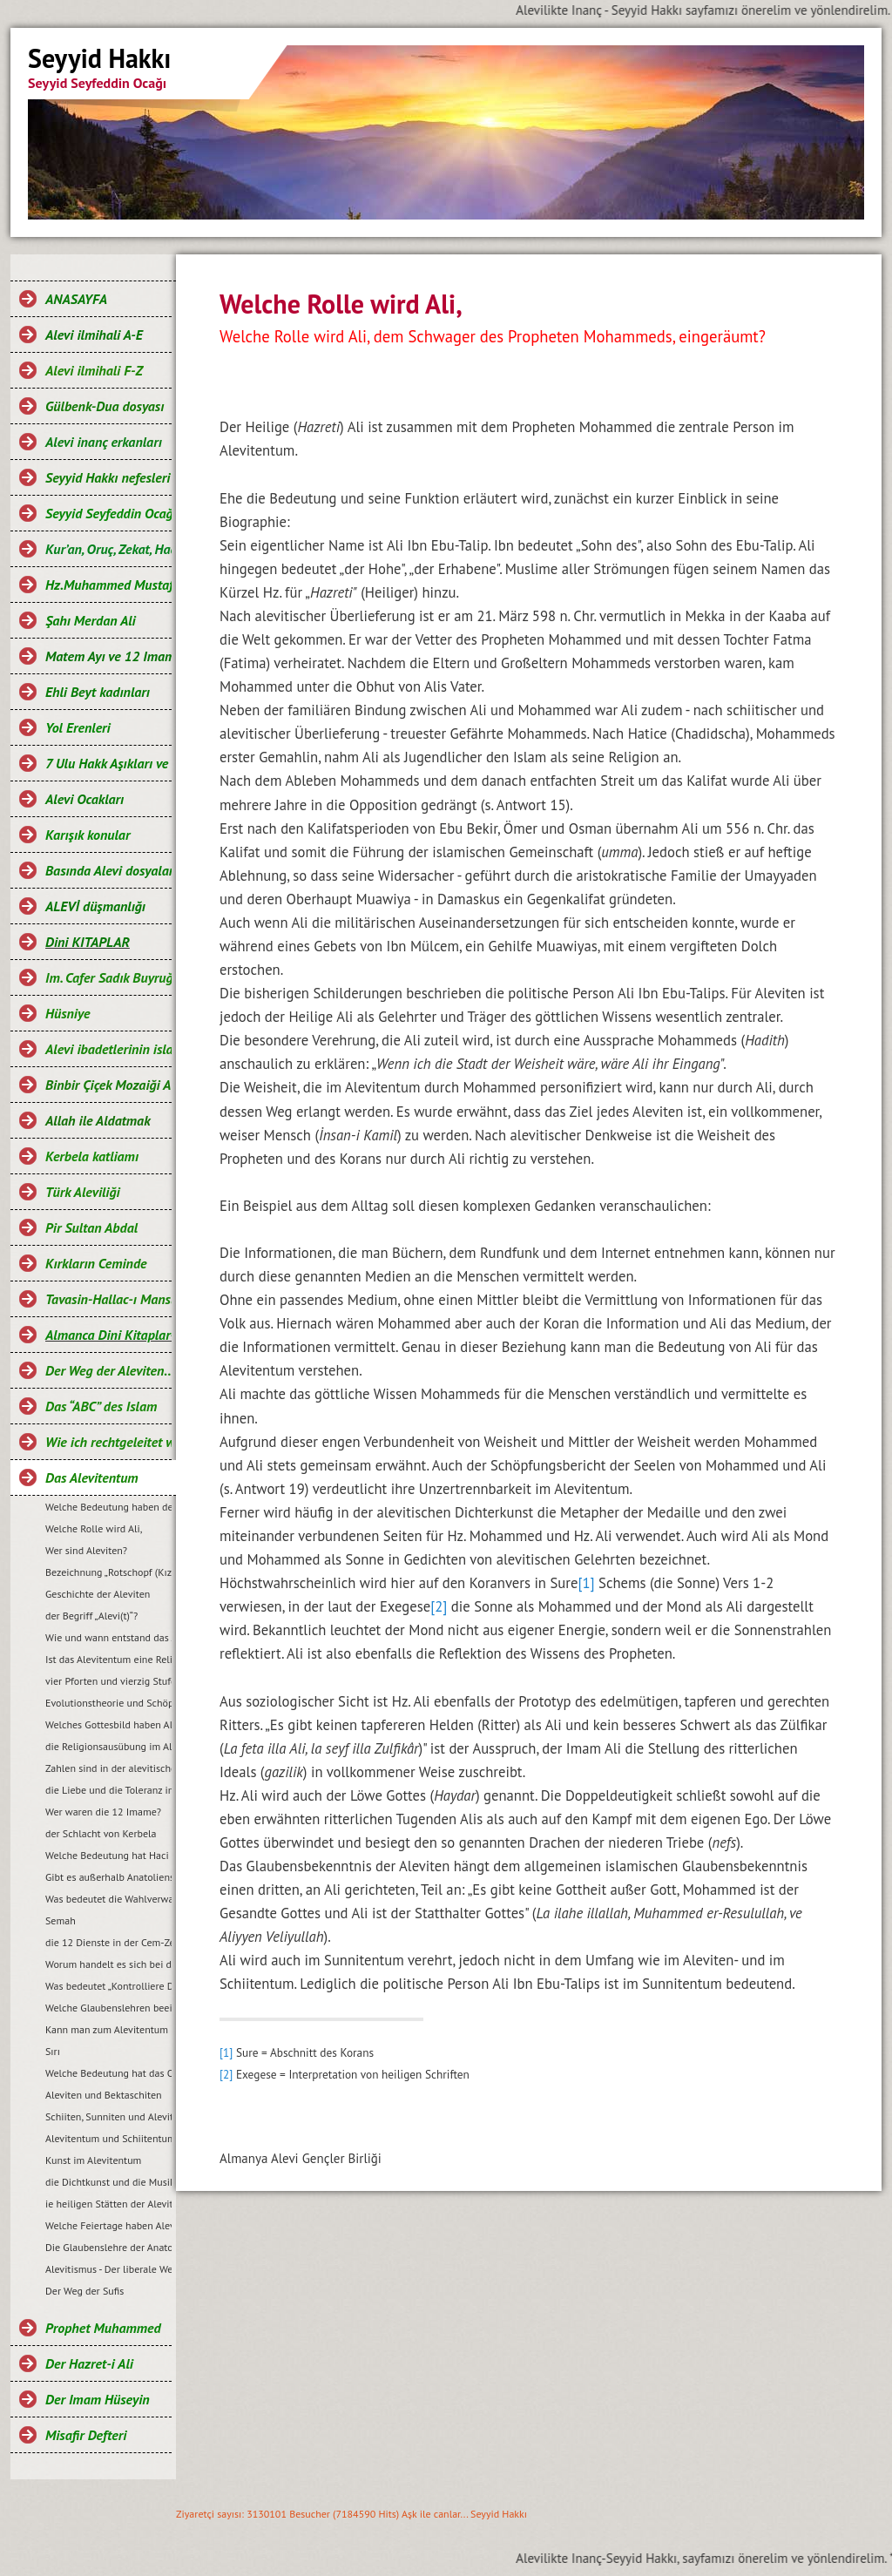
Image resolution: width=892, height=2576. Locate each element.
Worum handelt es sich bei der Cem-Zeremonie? (108, 1964)
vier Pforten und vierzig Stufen (108, 1680)
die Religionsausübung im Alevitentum (108, 1746)
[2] (438, 1606)
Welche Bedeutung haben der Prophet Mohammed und (108, 1506)
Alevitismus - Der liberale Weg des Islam (108, 2268)
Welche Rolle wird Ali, (93, 1528)
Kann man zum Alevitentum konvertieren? (108, 2029)
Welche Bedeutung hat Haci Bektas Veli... (108, 1855)
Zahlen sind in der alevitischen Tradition (108, 1768)
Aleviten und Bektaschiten (103, 2094)
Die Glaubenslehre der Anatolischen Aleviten (108, 2247)
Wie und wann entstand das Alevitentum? (108, 1637)
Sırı (52, 2051)
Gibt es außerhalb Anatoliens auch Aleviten (108, 1876)
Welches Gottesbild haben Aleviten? (108, 1724)
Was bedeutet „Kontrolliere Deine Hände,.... (108, 1985)
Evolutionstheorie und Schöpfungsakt (108, 1702)
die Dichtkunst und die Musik (108, 2181)
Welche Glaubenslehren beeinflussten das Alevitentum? (108, 2007)
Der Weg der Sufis (84, 2290)
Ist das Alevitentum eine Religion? (108, 1659)
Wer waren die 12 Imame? (103, 1811)
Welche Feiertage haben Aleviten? (108, 2225)
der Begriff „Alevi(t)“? (91, 1615)
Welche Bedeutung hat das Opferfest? (108, 2072)
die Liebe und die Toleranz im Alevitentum (108, 1789)
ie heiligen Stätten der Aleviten (108, 2203)
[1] (586, 1582)
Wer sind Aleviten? (86, 1550)
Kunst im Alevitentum (93, 2160)
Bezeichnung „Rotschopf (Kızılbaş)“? (108, 1572)
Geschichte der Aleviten (97, 1593)
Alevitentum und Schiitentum (108, 2138)
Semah (60, 1920)
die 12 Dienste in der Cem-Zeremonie (108, 1942)
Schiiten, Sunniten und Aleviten (108, 2116)
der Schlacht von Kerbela (101, 1833)
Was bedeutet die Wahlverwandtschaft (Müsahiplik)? (108, 1898)
